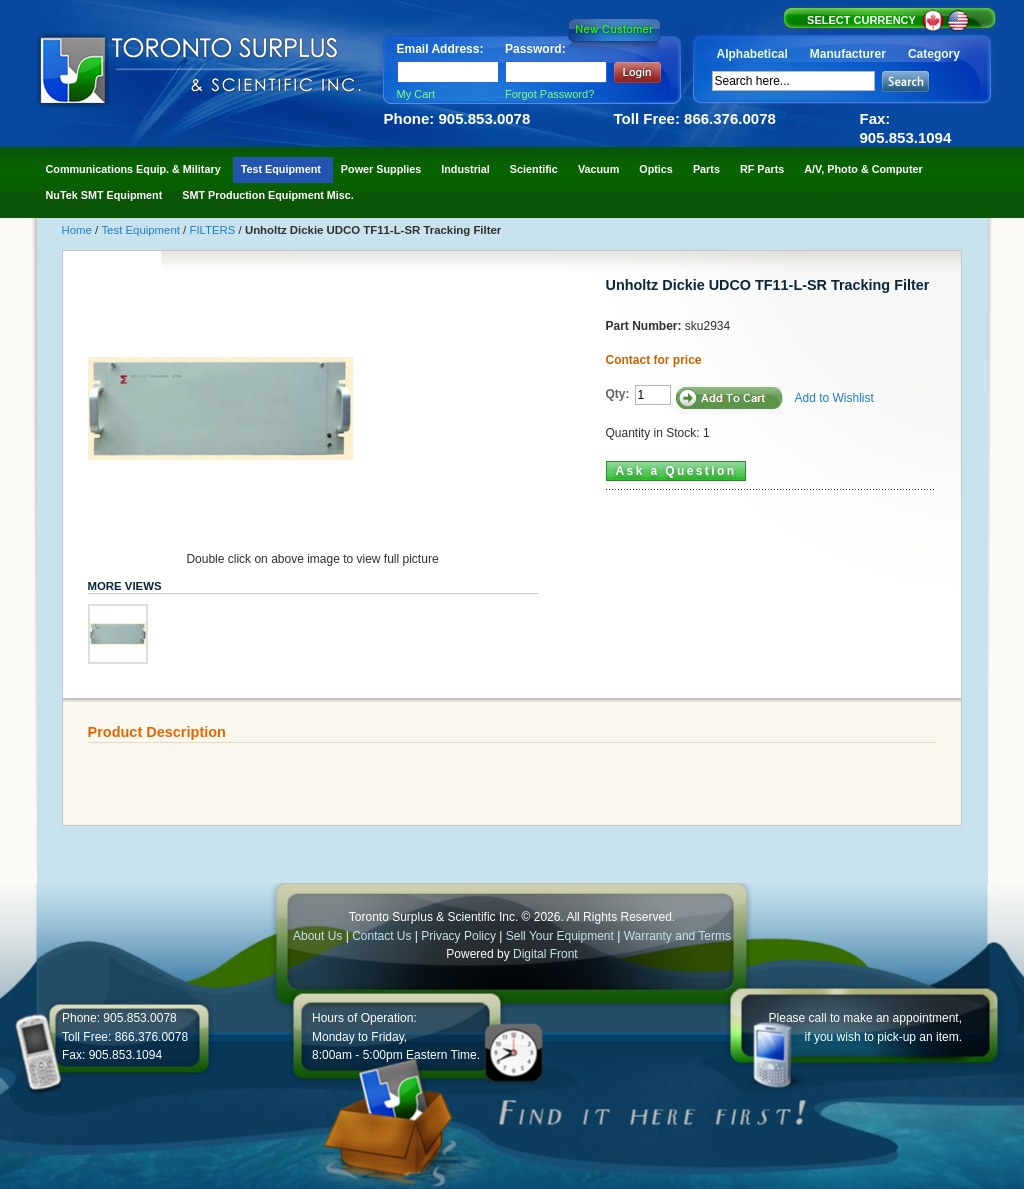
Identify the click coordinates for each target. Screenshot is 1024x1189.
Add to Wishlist (834, 398)
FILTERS (213, 230)
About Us (317, 936)
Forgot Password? (549, 94)
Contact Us (381, 936)
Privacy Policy (458, 936)
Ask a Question (676, 471)
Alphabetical (752, 54)
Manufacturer (848, 54)
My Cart (416, 94)
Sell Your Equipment (561, 936)
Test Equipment (142, 230)
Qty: (618, 394)
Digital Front (545, 954)
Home (79, 230)
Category (934, 54)
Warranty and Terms (677, 936)
